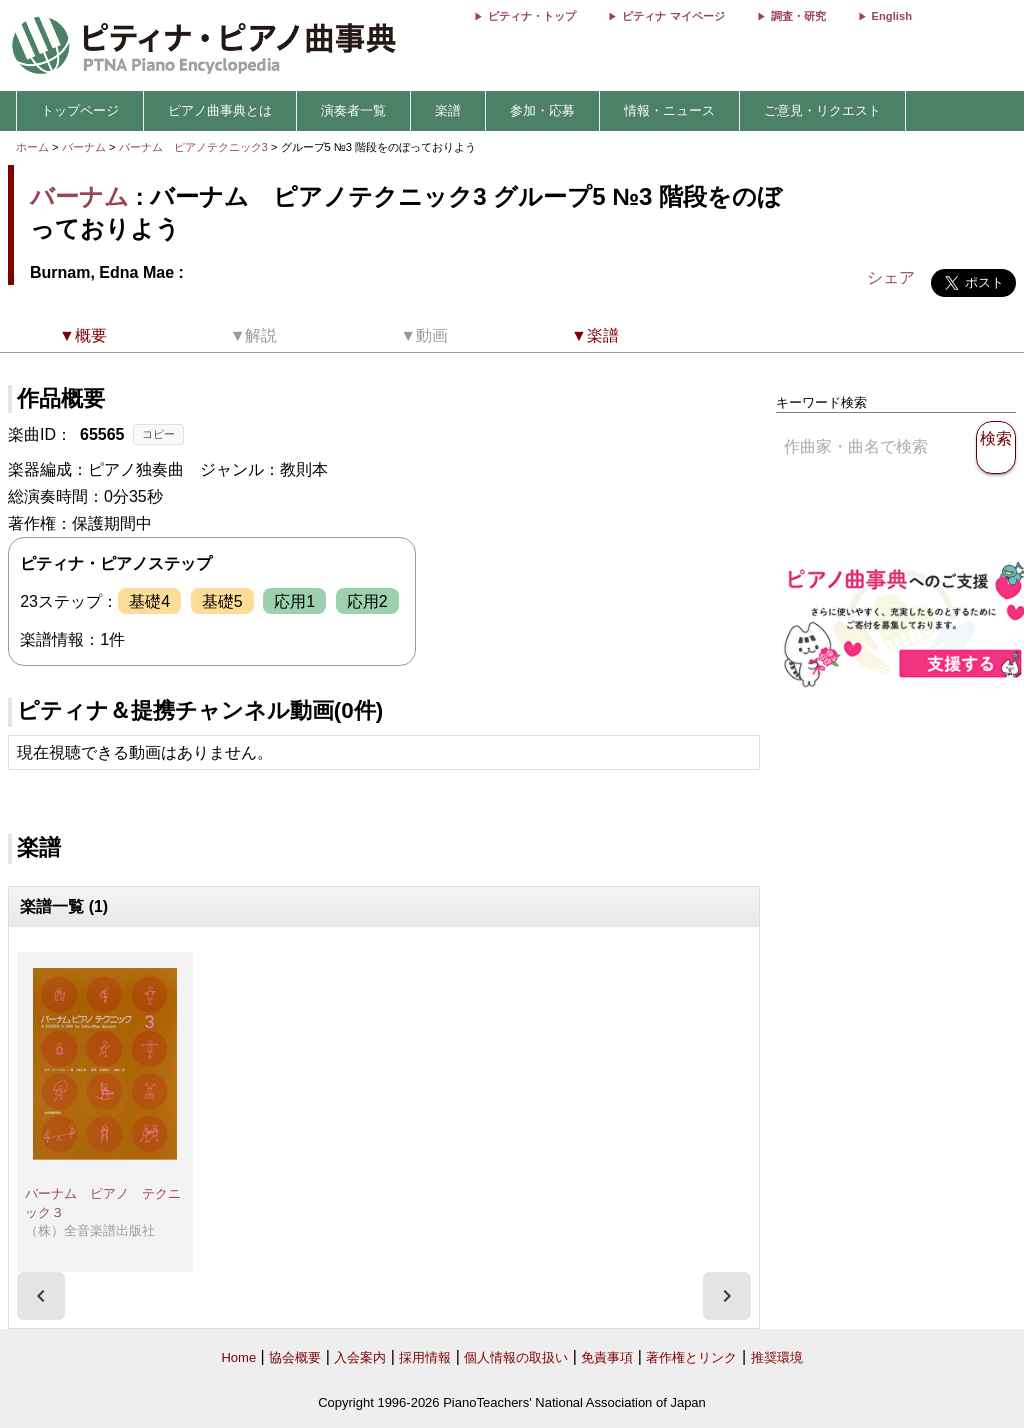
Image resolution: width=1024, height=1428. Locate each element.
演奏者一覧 (353, 110)
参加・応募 (542, 110)
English (892, 16)
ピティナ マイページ (673, 16)
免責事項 (607, 1357)
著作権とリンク (691, 1357)
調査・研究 (798, 16)
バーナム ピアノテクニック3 (195, 147)
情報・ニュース (669, 110)
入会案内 (360, 1357)
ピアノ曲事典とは (220, 110)
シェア (891, 277)
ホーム (32, 147)
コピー (158, 434)
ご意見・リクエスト (822, 110)
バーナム (84, 147)
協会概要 (295, 1357)
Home (238, 1357)
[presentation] (41, 1296)
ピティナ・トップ (532, 16)
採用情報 (425, 1357)
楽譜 (448, 110)
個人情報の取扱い (516, 1357)
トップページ (80, 110)
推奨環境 (777, 1357)
